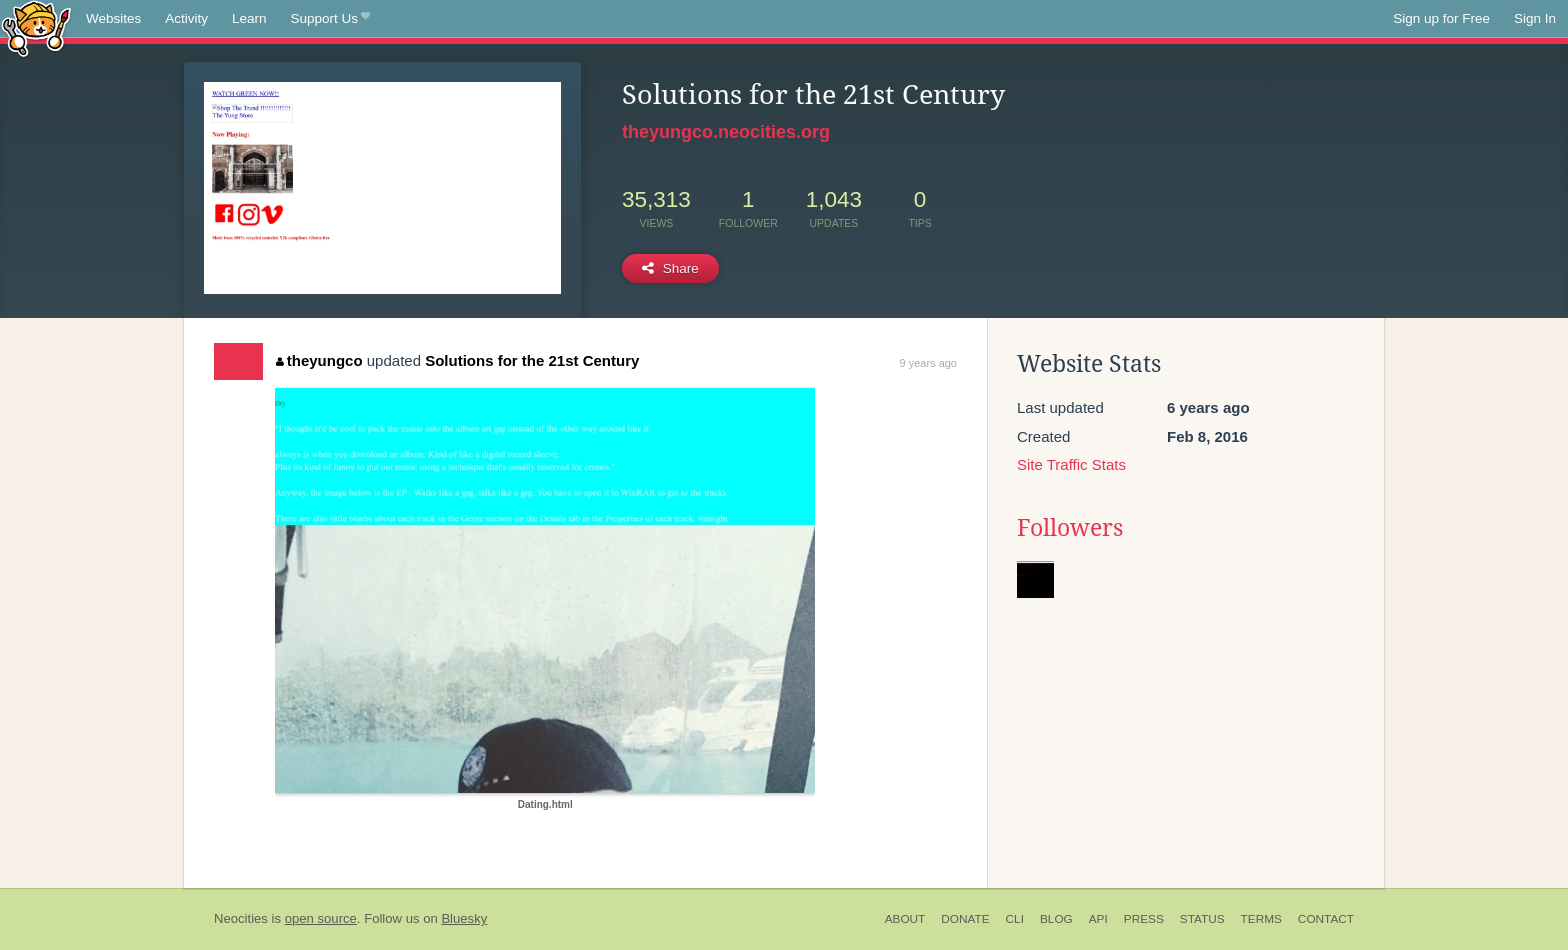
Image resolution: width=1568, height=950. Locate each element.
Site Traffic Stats (1071, 464)
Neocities (241, 918)
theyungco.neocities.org (726, 132)
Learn (249, 18)
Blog (1056, 919)
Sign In (1535, 18)
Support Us (330, 19)
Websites (113, 18)
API (1098, 919)
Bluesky (464, 918)
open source (321, 918)
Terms (1261, 919)
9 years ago (928, 363)
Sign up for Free (1441, 18)
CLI (1015, 919)
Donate (965, 919)
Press (1144, 919)
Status (1202, 919)
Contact (1326, 919)
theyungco (319, 360)
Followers (1070, 528)
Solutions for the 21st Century (532, 360)
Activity (186, 18)
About (905, 919)
